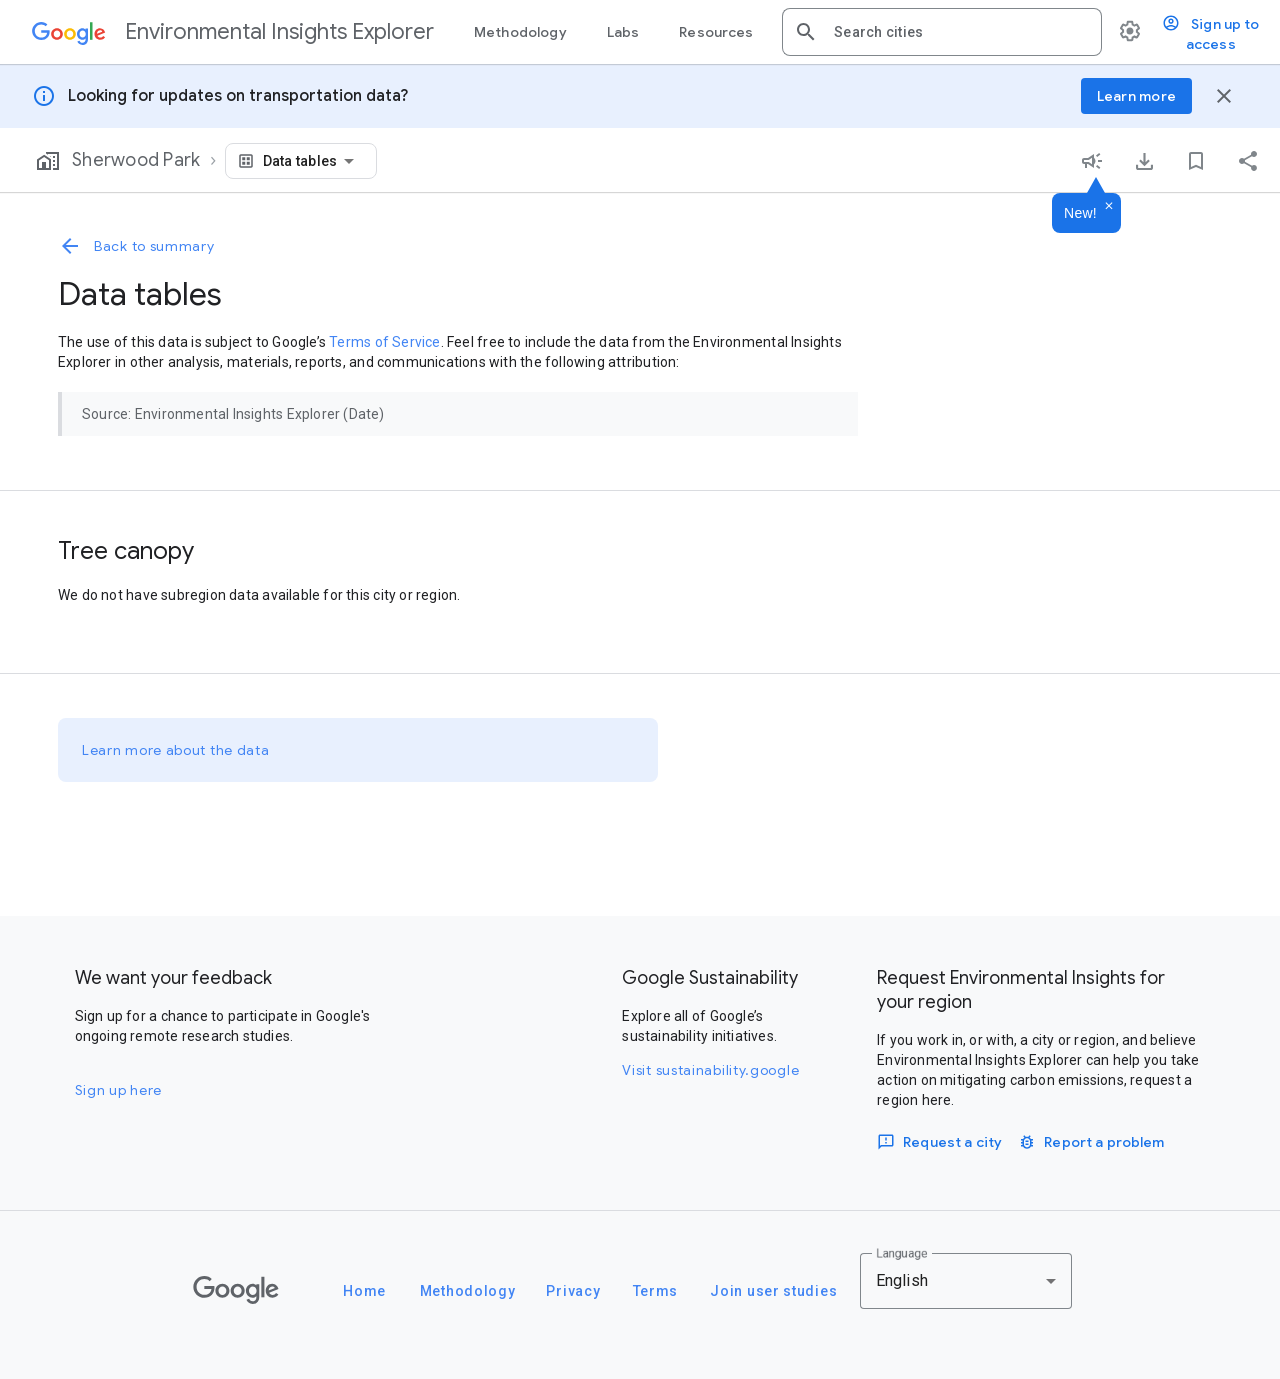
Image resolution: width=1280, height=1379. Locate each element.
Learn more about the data (176, 750)
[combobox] (960, 32)
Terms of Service (384, 342)
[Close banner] (1224, 96)
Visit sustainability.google (710, 1070)
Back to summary (136, 246)
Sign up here (118, 1090)
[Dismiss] (1109, 207)
